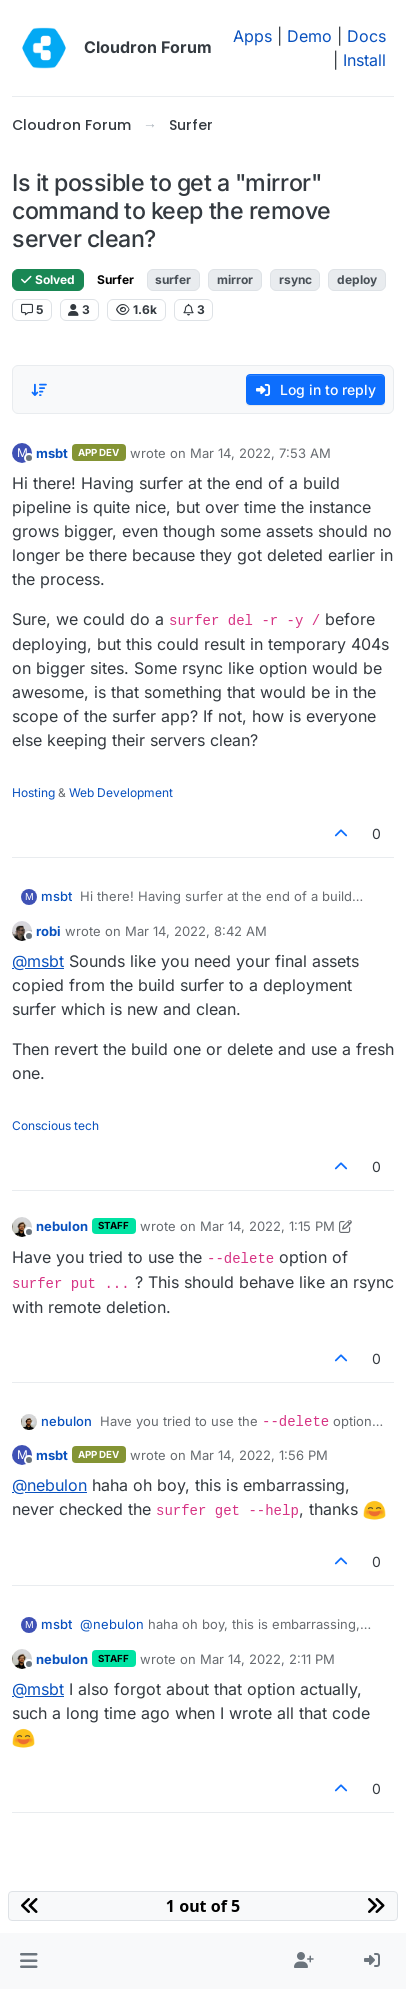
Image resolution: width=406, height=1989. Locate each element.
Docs (366, 36)
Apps (252, 36)
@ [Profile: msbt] (38, 961)
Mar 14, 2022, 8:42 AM (196, 931)
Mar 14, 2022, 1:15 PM (267, 1226)
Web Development (121, 792)
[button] (28, 1961)
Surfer (115, 279)
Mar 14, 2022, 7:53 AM (260, 453)
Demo (309, 36)
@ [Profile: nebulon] (49, 1485)
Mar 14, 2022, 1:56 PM (259, 1455)
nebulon (62, 1226)
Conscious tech (55, 1125)
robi (48, 931)
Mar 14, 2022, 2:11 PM (267, 1659)
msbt (52, 453)
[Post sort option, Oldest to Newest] (39, 390)
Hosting (33, 792)
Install (364, 60)
